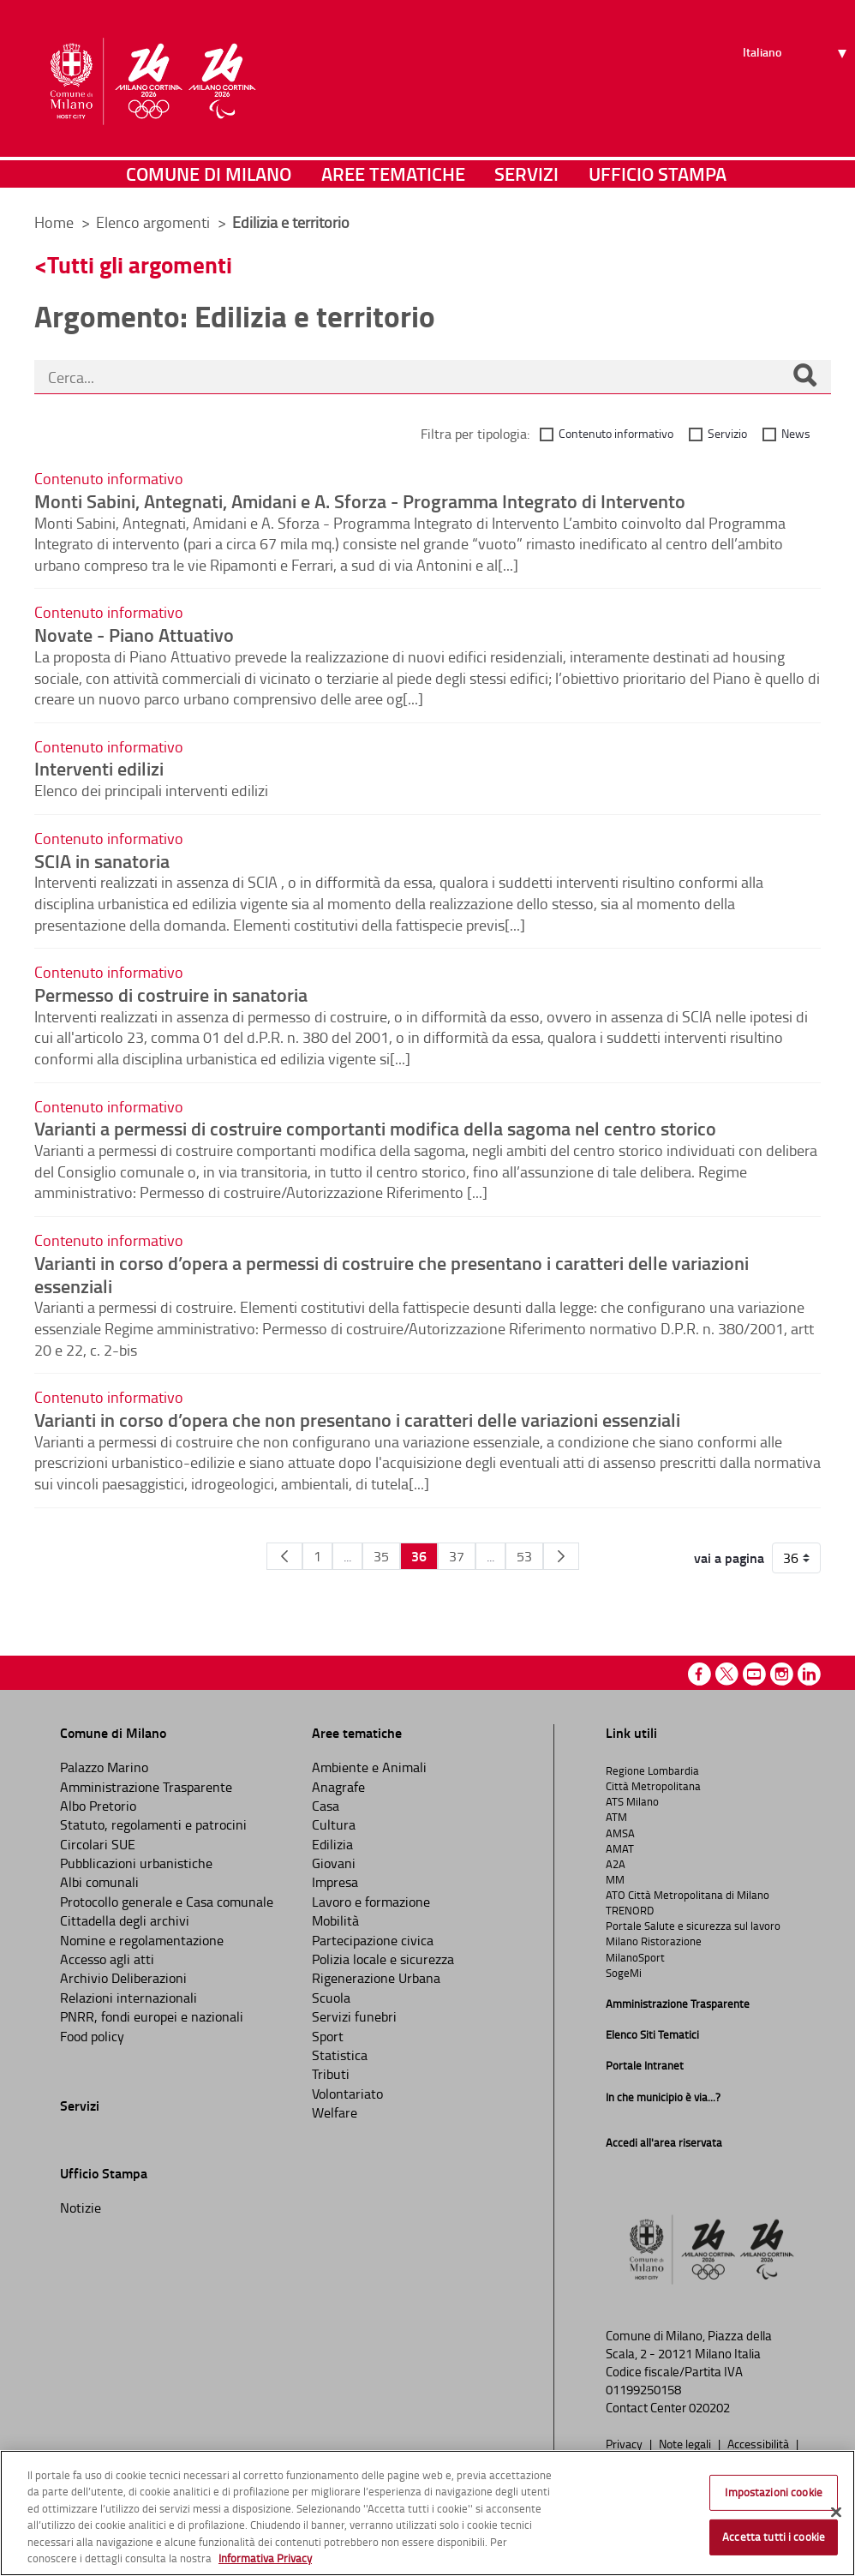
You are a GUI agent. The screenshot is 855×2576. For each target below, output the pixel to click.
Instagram (781, 1674)
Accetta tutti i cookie (773, 2536)
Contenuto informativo (616, 433)
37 (456, 1556)
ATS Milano (632, 1801)
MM (615, 1879)
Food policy (92, 2036)
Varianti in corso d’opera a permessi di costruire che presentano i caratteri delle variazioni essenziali (391, 1274)
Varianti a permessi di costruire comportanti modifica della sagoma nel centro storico (375, 1127)
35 (381, 1556)
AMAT (620, 1848)
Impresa (335, 1881)
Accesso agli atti (107, 1959)
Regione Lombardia (652, 1770)
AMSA (620, 1833)
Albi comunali (99, 1881)
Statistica (340, 2055)
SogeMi (624, 1972)
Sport (328, 2036)
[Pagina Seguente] (561, 1556)
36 (419, 1556)
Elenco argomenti (154, 222)
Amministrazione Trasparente (146, 1786)
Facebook (699, 1674)
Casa (325, 1805)
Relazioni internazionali (128, 1997)
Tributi (331, 2073)
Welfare (334, 2112)
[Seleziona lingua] (797, 78)
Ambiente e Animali (369, 1767)
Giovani (334, 1863)
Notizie (80, 2207)
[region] (427, 2513)
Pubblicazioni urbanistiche (136, 1863)
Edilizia (332, 1844)
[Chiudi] (836, 2512)
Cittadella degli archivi (124, 1920)
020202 (709, 2408)
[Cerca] (804, 377)
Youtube (754, 1674)
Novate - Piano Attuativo (134, 634)
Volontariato (347, 2093)
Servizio (727, 433)
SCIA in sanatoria (102, 860)
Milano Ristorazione (654, 1941)
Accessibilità (759, 2443)
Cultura (334, 1824)
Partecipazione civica (372, 1940)
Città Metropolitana (653, 1786)
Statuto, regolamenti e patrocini (153, 1824)
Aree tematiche (393, 175)
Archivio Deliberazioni (123, 1977)
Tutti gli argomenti (139, 264)
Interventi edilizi (99, 768)
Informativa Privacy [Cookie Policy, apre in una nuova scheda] (265, 2558)
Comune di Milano (208, 175)
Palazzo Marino (104, 1767)
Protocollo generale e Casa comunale (166, 1901)
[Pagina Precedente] (284, 1556)
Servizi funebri (354, 2016)
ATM (616, 1816)
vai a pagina (729, 1558)
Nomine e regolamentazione (142, 1940)
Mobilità (335, 1920)
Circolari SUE (97, 1844)
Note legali (686, 2443)
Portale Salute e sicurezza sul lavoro (693, 1925)
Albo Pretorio (98, 1805)
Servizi (526, 175)
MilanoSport (635, 1957)
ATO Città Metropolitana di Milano (687, 1894)
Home (54, 222)
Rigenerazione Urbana (376, 1977)
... (347, 1556)
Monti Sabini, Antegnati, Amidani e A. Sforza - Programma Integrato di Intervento (359, 500)
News (795, 433)
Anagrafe (338, 1786)
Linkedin (809, 1674)
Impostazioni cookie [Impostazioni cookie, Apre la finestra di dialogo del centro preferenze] (773, 2492)
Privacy (625, 2443)
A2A (615, 1864)
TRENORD (630, 1910)
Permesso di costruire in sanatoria (171, 994)
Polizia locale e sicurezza (383, 1959)
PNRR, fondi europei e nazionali (151, 2016)
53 (524, 1556)
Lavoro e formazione (371, 1901)
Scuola (331, 1997)
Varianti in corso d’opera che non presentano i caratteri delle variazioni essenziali (357, 1419)
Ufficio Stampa (657, 175)
